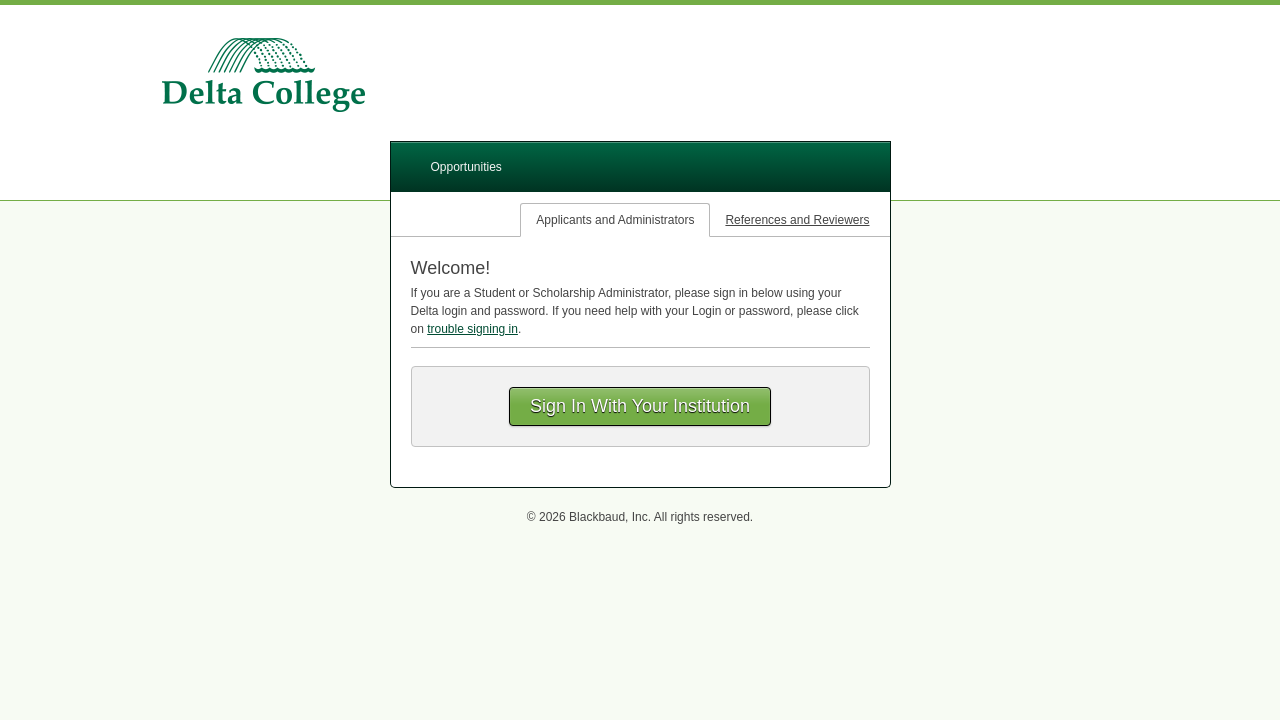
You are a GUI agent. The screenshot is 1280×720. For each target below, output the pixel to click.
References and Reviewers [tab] (797, 220)
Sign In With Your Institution (640, 406)
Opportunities (466, 167)
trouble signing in (472, 329)
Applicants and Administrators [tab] (615, 220)
